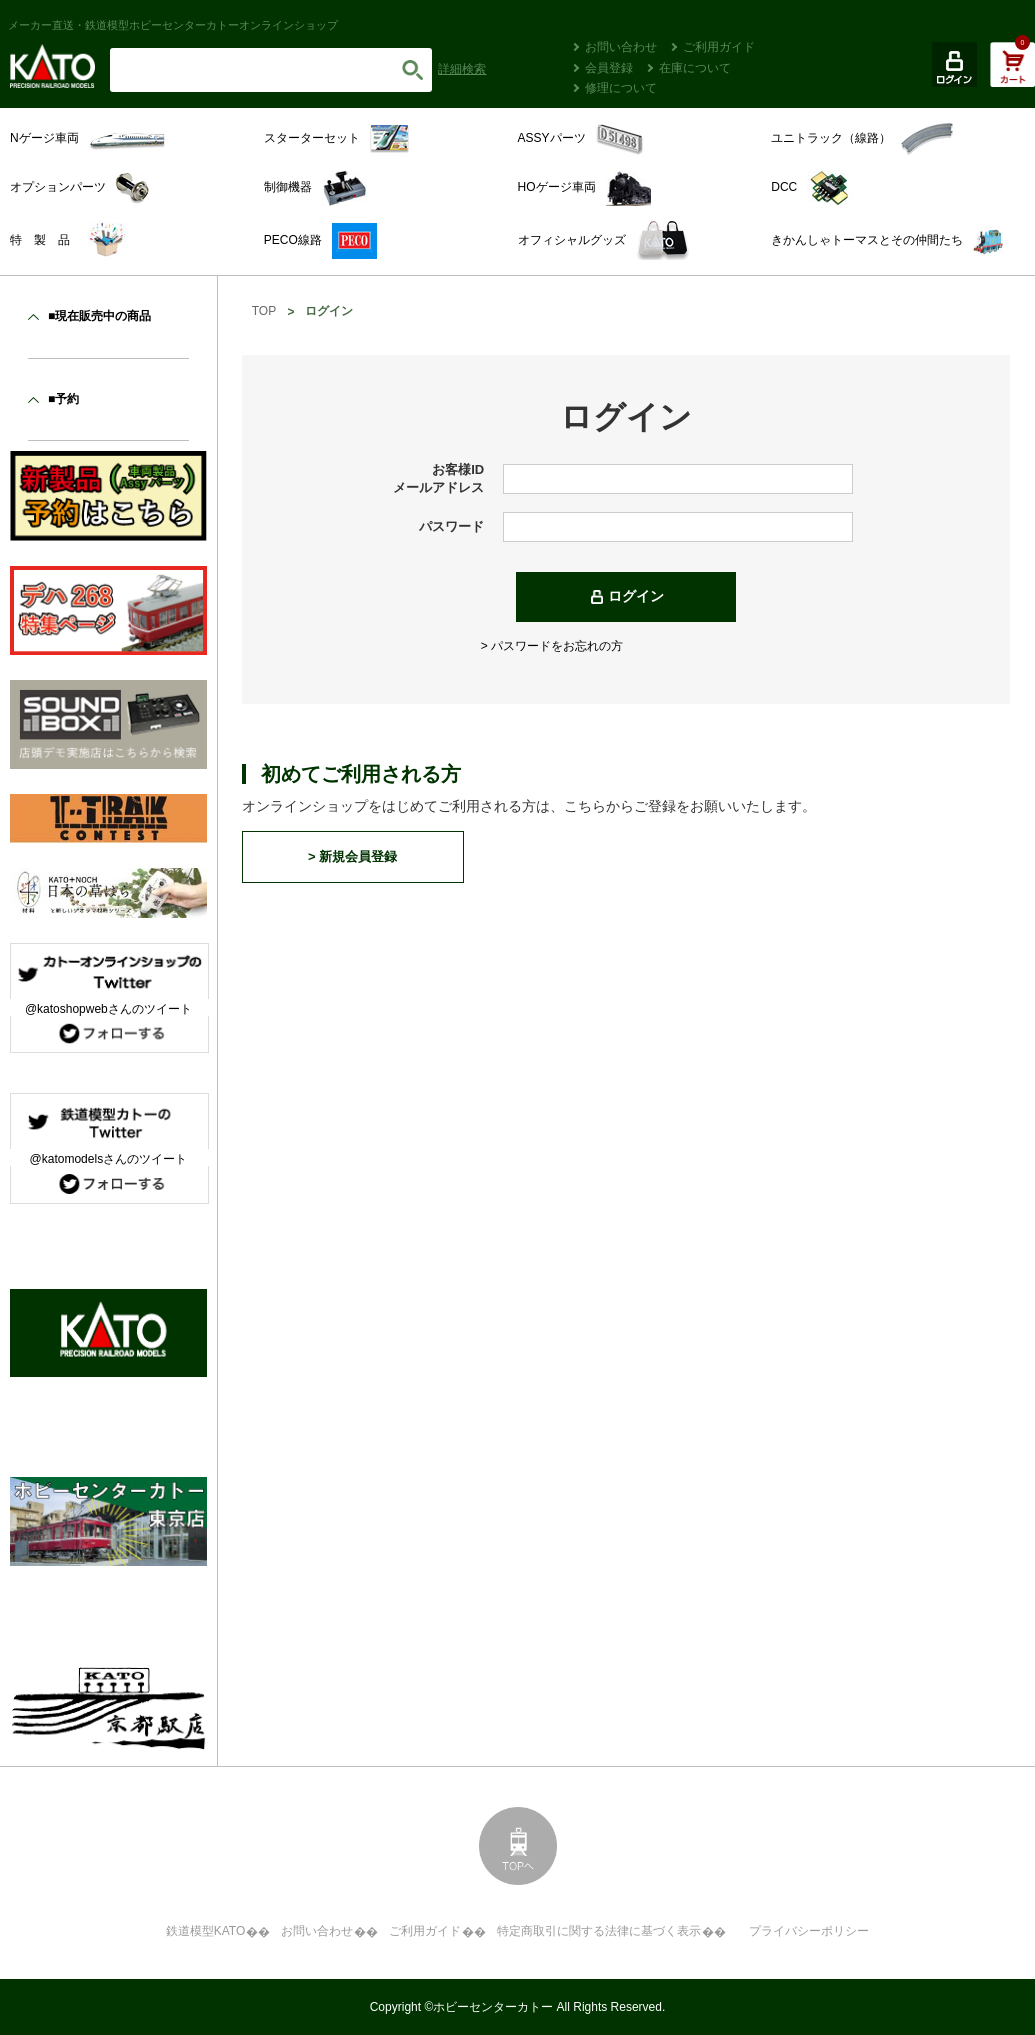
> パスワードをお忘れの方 (552, 646)
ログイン (636, 596)
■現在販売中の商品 (99, 316)
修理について (621, 88)
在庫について (695, 68)
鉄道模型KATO (206, 1931)
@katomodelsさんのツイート (109, 1159)
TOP (264, 311)
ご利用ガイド (719, 47)
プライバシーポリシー (809, 1931)
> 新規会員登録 (352, 856)
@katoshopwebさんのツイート (108, 1009)
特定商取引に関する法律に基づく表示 (599, 1931)
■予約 (63, 399)
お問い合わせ (621, 47)
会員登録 (609, 68)
